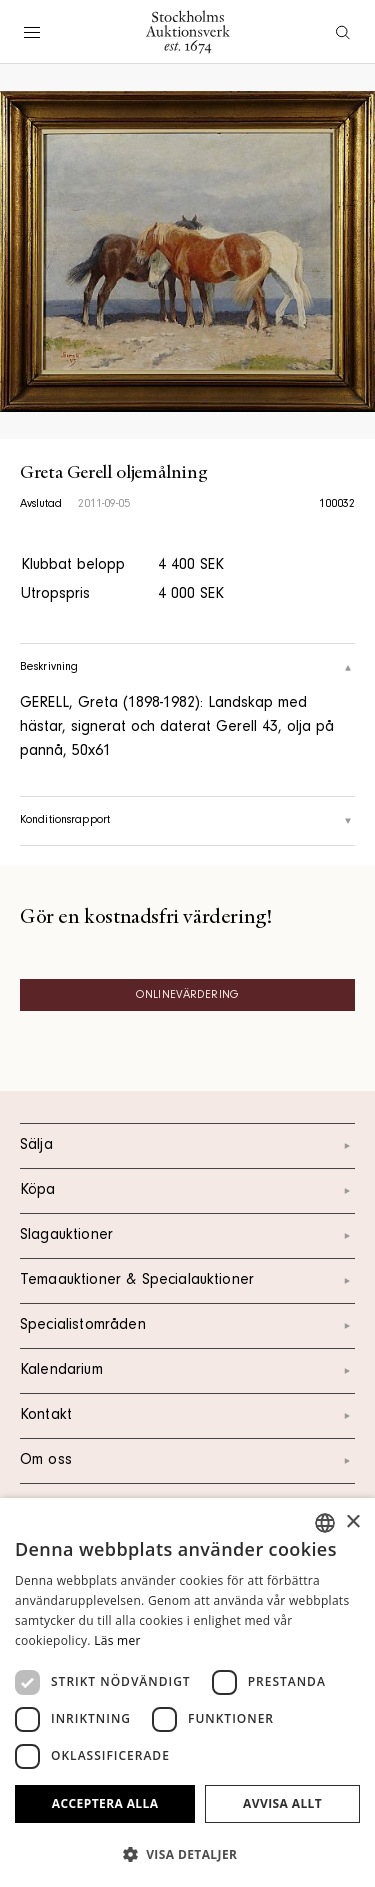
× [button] (352, 1522)
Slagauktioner (187, 1236)
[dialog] (187, 1692)
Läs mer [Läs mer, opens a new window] (117, 1640)
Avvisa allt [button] (282, 1803)
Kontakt (187, 1416)
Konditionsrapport (187, 821)
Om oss (187, 1461)
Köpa (187, 1191)
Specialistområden (187, 1326)
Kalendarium (187, 1371)
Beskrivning (187, 668)
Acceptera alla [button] (105, 1803)
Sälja (187, 1146)
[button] (187, 1854)
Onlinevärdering (187, 996)
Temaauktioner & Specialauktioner (187, 1281)
